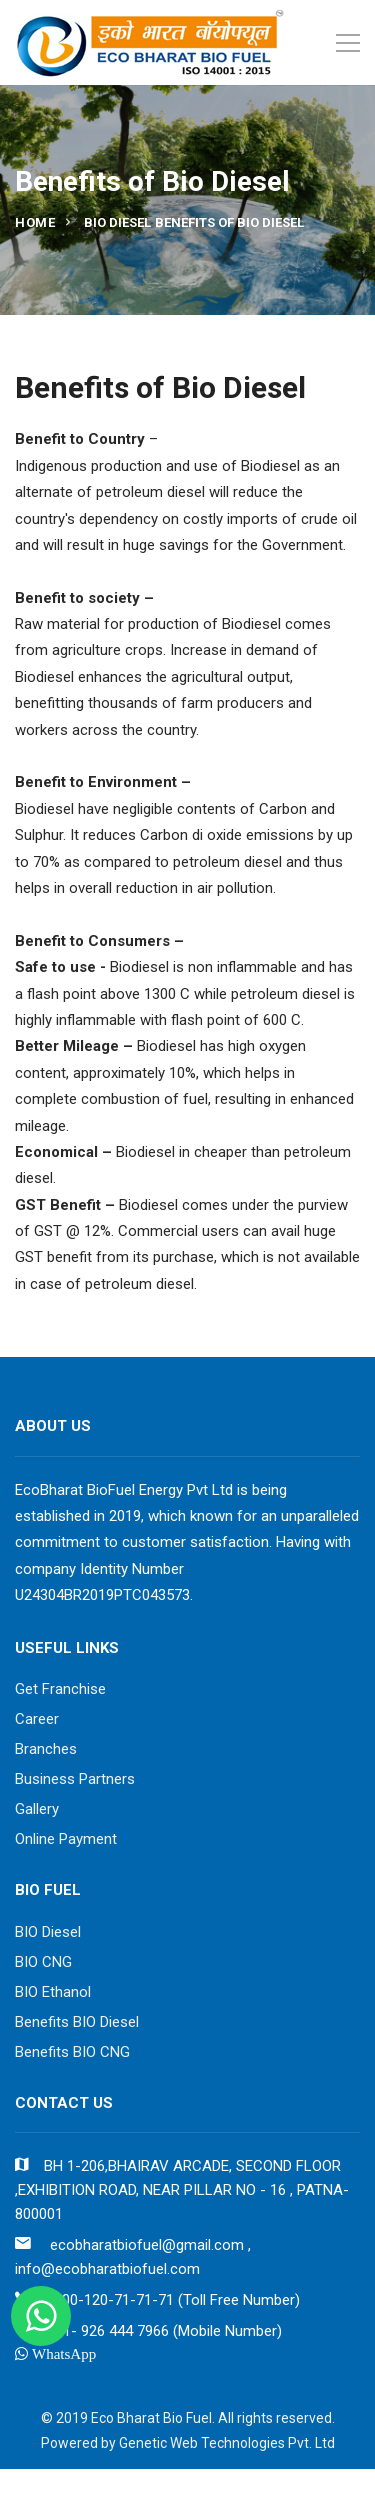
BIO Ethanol (53, 1992)
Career (37, 1719)
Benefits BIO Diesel (77, 2022)
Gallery (37, 1809)
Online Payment (66, 1839)
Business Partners (75, 1779)
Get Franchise (60, 1689)
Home (35, 222)
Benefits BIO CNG (72, 2052)
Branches (46, 1749)
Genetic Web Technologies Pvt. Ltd (227, 2443)
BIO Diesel (48, 1932)
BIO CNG (43, 1962)
